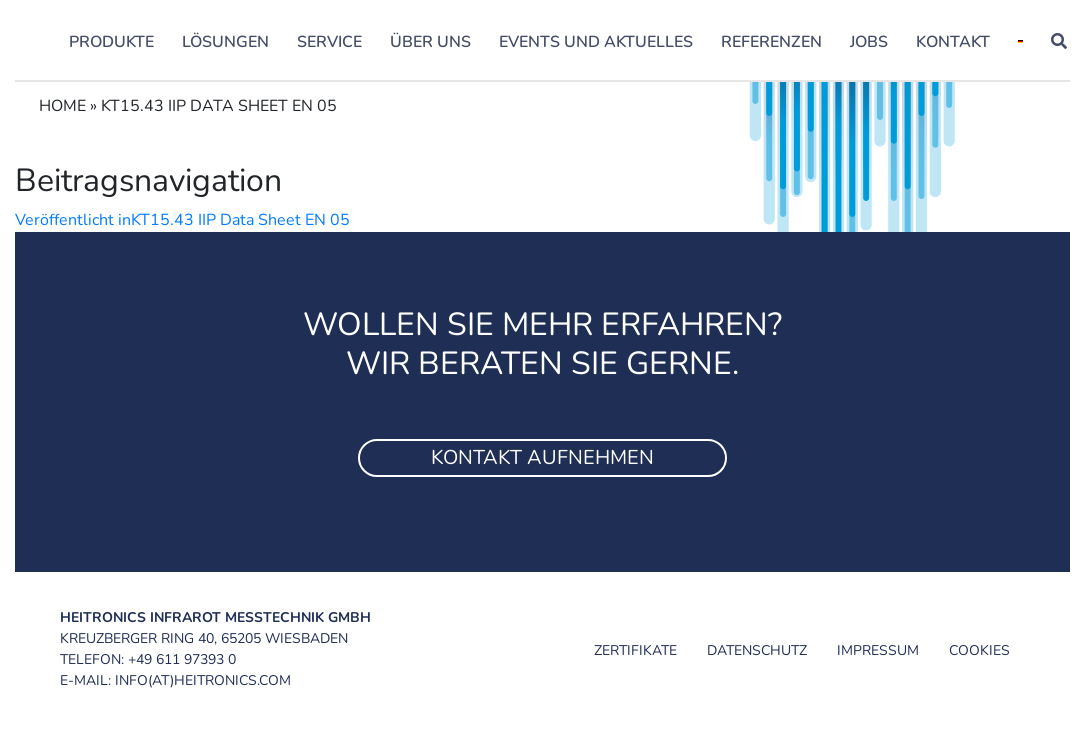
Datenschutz (757, 650)
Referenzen (771, 42)
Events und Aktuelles (596, 42)
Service (329, 42)
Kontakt (953, 42)
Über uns (430, 42)
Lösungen (225, 42)
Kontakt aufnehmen (542, 457)
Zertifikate (635, 650)
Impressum (878, 650)
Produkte (111, 42)
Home (62, 106)
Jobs (869, 42)
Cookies (979, 650)
